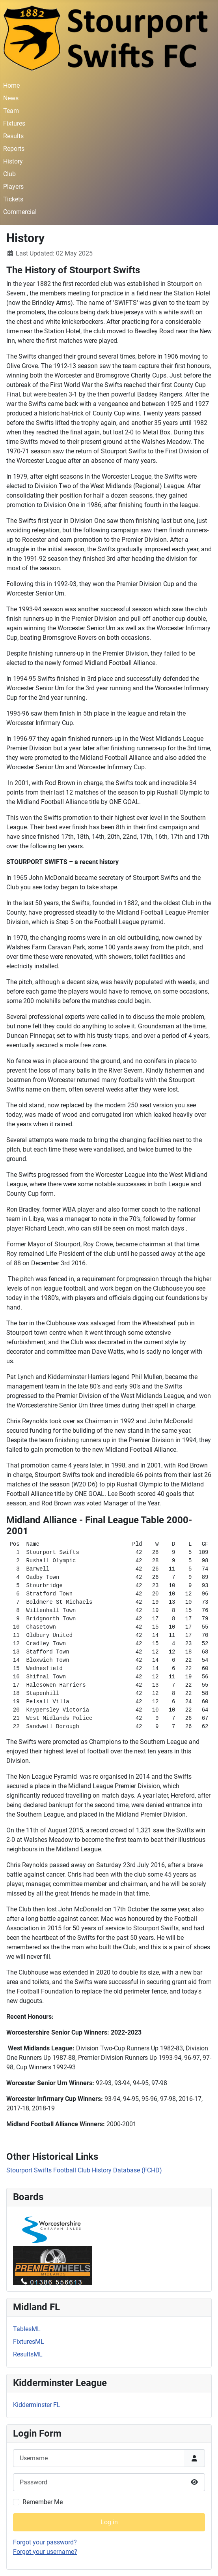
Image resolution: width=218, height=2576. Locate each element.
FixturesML (28, 2341)
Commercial (20, 212)
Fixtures (14, 123)
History (13, 161)
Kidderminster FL (36, 2405)
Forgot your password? (45, 2542)
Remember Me (42, 2502)
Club (9, 174)
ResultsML (28, 2354)
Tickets (13, 199)
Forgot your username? (45, 2551)
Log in (109, 2522)
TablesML (27, 2329)
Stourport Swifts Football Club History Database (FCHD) (84, 2170)
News (11, 98)
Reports (13, 148)
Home (11, 85)
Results (13, 136)
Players (13, 186)
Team (11, 111)
